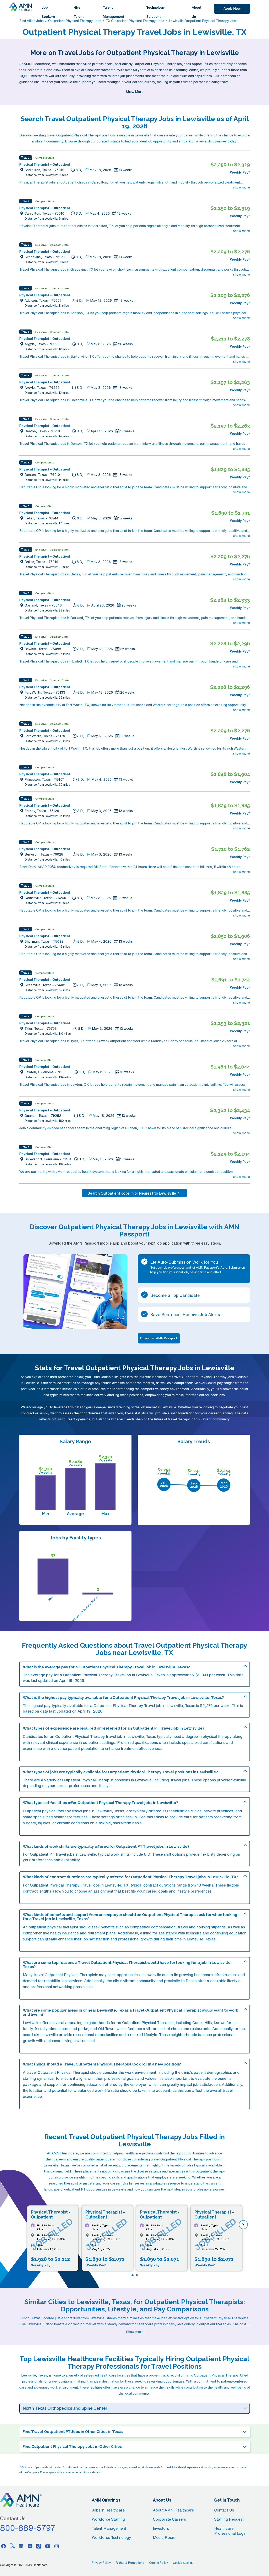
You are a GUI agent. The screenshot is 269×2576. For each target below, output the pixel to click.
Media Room (164, 2537)
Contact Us (224, 2510)
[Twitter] (12, 2545)
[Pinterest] (30, 2545)
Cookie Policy (158, 2562)
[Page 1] (132, 2275)
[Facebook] (3, 2545)
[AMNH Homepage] (21, 6)
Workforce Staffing (108, 2519)
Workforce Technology (111, 2537)
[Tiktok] (38, 2545)
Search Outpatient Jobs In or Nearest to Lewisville (134, 1193)
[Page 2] (137, 2275)
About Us (196, 12)
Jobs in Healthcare (108, 2510)
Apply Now (232, 8)
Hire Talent (79, 12)
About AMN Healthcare (173, 2510)
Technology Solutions (155, 12)
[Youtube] (47, 2545)
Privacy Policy (101, 2562)
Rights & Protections (130, 2562)
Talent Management (113, 12)
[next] (243, 2224)
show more (241, 187)
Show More (134, 91)
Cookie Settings (183, 2562)
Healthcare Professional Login (230, 2530)
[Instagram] (56, 2545)
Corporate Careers (169, 2519)
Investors (161, 2528)
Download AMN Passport (158, 1338)
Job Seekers (48, 12)
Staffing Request (228, 2519)
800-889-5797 (28, 2528)
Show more (134, 2331)
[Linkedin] (21, 2545)
